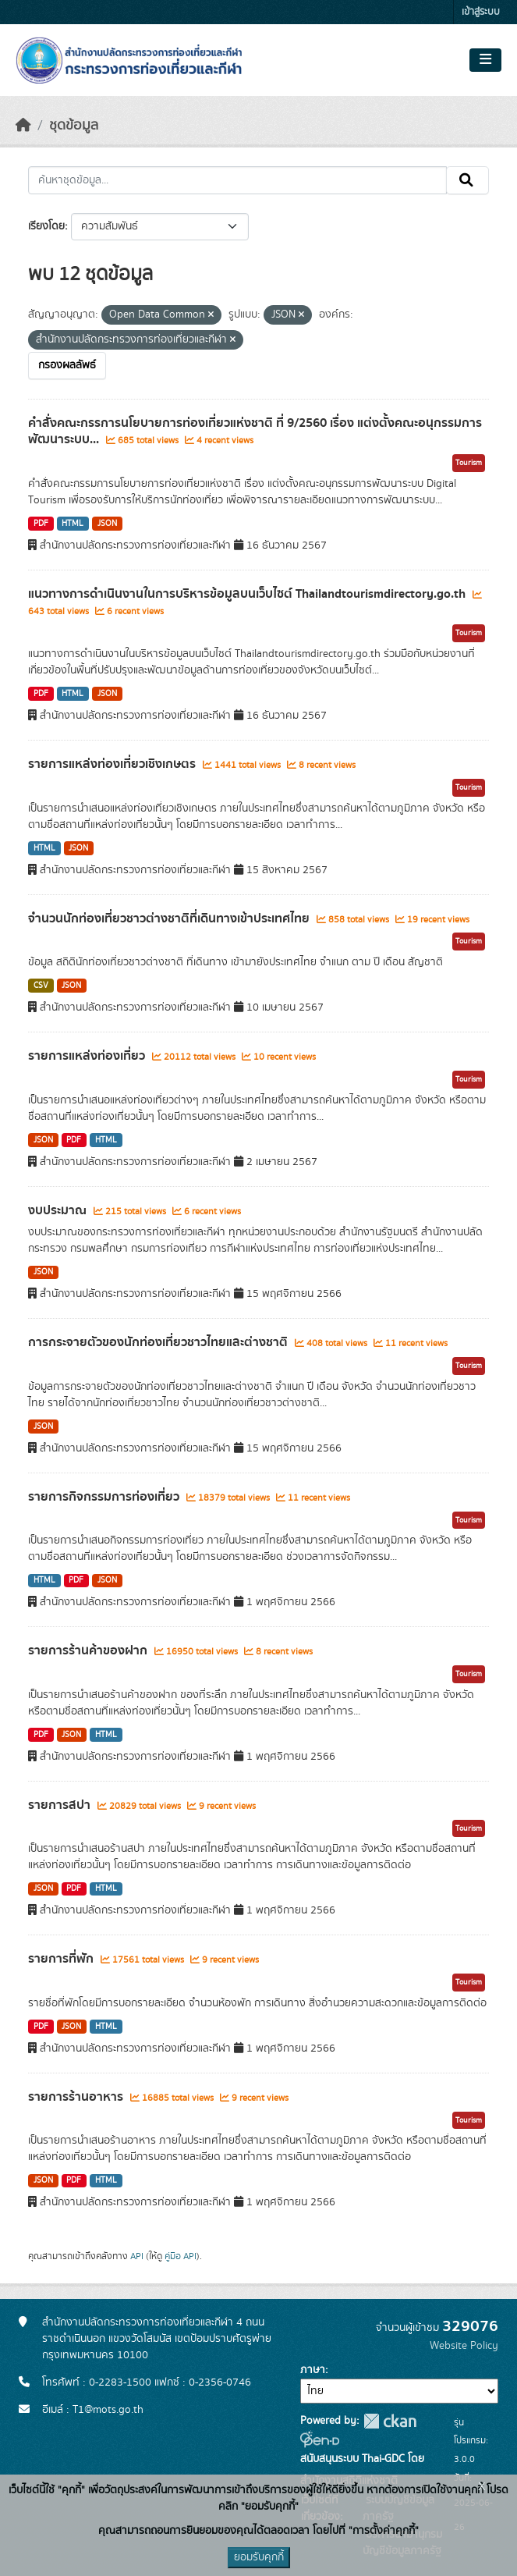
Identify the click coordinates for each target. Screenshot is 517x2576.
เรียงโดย (46, 226)
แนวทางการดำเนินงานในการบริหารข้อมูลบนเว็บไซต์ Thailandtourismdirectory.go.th (248, 594)
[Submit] (467, 180)
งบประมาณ (59, 1210)
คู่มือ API (181, 2256)
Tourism (468, 462)
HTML (72, 523)
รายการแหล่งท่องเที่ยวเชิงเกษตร (113, 764)
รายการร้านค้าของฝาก (89, 1650)
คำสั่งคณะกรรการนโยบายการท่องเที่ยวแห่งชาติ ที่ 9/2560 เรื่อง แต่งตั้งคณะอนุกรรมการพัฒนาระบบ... (255, 431)
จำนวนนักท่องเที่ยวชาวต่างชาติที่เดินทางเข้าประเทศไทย (170, 918)
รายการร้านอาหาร (77, 2097)
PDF (41, 523)
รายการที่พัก (62, 1959)
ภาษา (312, 2370)
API (136, 2256)
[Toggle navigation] (485, 60)
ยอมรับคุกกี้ (259, 2557)
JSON (107, 523)
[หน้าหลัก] (23, 125)
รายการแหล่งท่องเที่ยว (88, 1056)
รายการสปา (61, 1805)
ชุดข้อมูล (73, 125)
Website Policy (464, 2346)
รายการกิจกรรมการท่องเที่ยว (105, 1497)
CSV (41, 985)
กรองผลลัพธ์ (67, 365)
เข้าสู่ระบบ (481, 12)
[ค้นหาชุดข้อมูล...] (237, 180)
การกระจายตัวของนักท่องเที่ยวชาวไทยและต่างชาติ (159, 1342)
